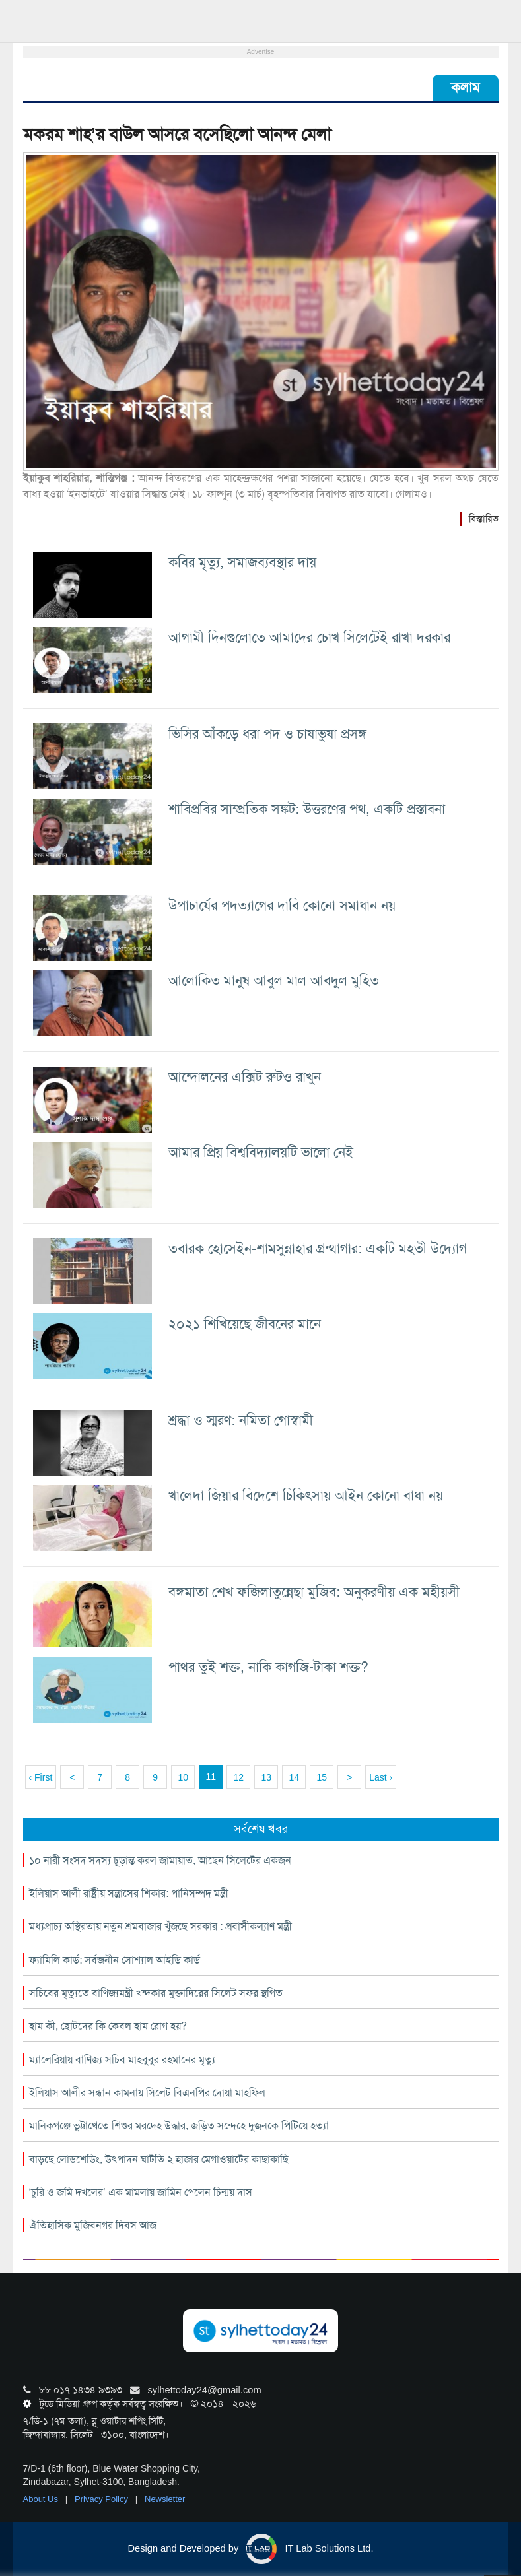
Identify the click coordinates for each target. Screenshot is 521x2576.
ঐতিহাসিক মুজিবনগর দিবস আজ (92, 2225)
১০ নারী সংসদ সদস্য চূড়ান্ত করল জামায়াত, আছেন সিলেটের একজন (160, 1860)
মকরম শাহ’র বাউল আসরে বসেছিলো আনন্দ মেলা (177, 134)
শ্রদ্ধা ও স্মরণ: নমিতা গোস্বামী (240, 1420)
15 (321, 1777)
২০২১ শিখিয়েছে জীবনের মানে (244, 1324)
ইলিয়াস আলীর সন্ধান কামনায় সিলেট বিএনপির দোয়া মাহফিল (147, 2092)
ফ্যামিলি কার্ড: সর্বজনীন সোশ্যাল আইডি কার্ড (114, 1960)
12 (238, 1777)
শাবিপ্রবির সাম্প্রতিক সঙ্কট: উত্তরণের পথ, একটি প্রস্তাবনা (306, 809)
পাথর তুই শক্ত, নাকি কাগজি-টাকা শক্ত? (268, 1667)
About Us (42, 2499)
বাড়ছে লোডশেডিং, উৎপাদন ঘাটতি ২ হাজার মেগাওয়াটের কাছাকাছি (159, 2159)
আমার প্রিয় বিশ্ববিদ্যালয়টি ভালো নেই (260, 1152)
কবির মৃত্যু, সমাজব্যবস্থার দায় (242, 562)
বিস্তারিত (484, 518)
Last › (380, 1777)
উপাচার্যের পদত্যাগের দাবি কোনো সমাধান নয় (282, 905)
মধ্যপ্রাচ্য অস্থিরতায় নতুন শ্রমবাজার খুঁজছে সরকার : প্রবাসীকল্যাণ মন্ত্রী (160, 1926)
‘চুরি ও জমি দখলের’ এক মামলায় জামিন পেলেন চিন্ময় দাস (140, 2192)
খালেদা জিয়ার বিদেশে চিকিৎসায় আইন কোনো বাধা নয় (305, 1495)
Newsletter (165, 2499)
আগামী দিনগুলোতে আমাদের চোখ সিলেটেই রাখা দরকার (309, 637)
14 (294, 1777)
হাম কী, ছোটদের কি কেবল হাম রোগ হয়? (108, 2026)
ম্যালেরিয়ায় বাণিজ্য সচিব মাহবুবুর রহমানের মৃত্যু (122, 2059)
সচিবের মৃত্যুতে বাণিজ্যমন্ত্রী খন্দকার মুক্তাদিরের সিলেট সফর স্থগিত (156, 1993)
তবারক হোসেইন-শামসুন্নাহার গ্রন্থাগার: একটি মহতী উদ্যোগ (317, 1248)
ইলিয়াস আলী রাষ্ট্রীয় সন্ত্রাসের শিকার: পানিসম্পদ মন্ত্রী (128, 1893)
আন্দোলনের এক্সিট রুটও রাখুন (244, 1077)
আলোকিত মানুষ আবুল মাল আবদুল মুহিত (273, 980)
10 (183, 1777)
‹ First (41, 1777)
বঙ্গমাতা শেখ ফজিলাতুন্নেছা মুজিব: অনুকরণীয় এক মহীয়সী (314, 1592)
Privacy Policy (103, 2499)
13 (266, 1777)
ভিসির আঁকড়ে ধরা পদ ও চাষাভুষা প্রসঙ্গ (267, 734)
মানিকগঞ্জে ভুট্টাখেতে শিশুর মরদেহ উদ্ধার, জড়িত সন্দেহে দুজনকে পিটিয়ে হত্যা (179, 2125)
